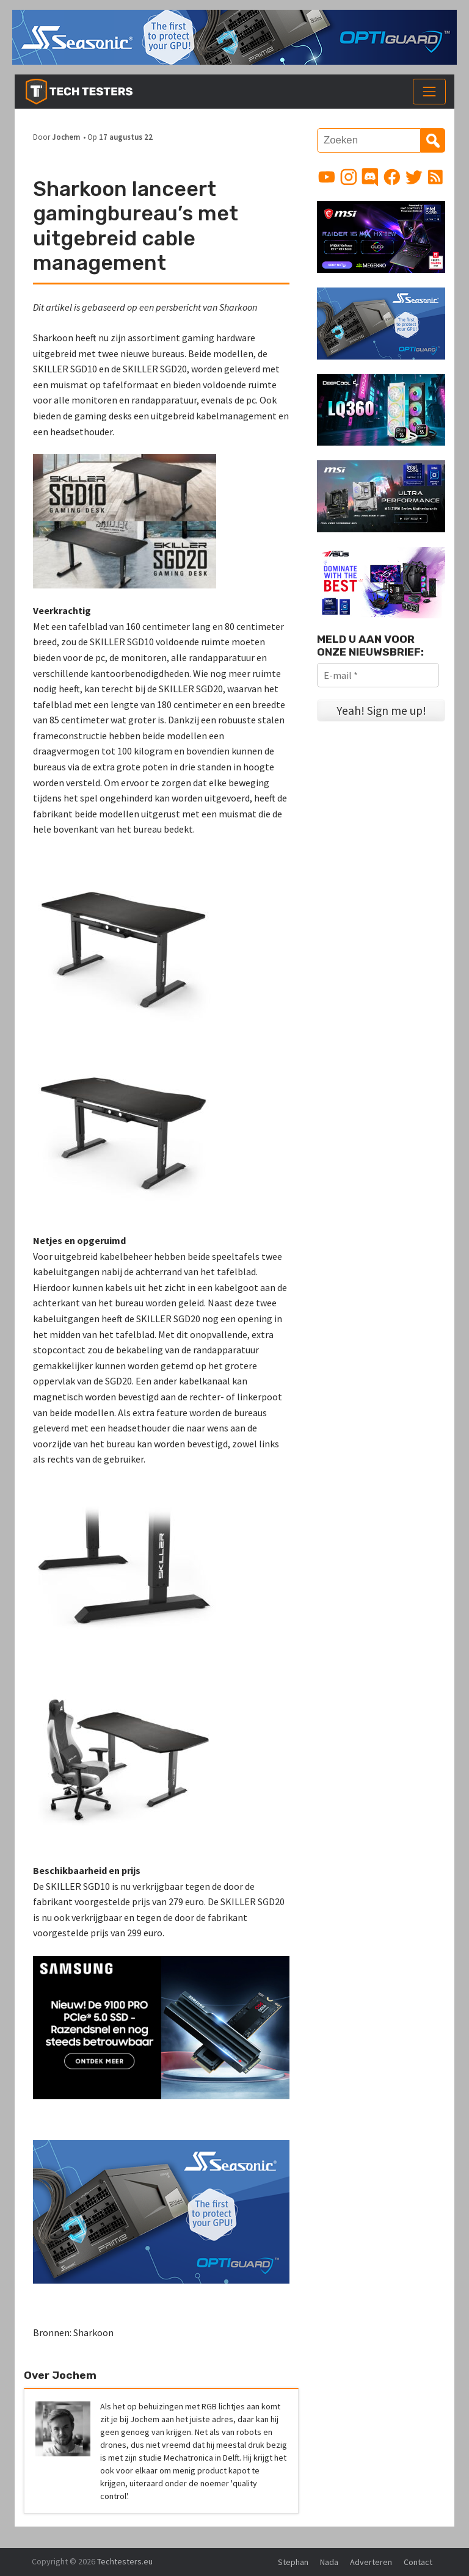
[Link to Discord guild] (370, 177)
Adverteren (371, 2561)
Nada (329, 2561)
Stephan (293, 2561)
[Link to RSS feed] (435, 177)
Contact (418, 2561)
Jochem (66, 137)
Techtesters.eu (125, 2561)
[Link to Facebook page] (392, 177)
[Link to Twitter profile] (414, 177)
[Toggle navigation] (429, 91)
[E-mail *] (378, 675)
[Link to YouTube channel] (326, 177)
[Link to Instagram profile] (348, 177)
